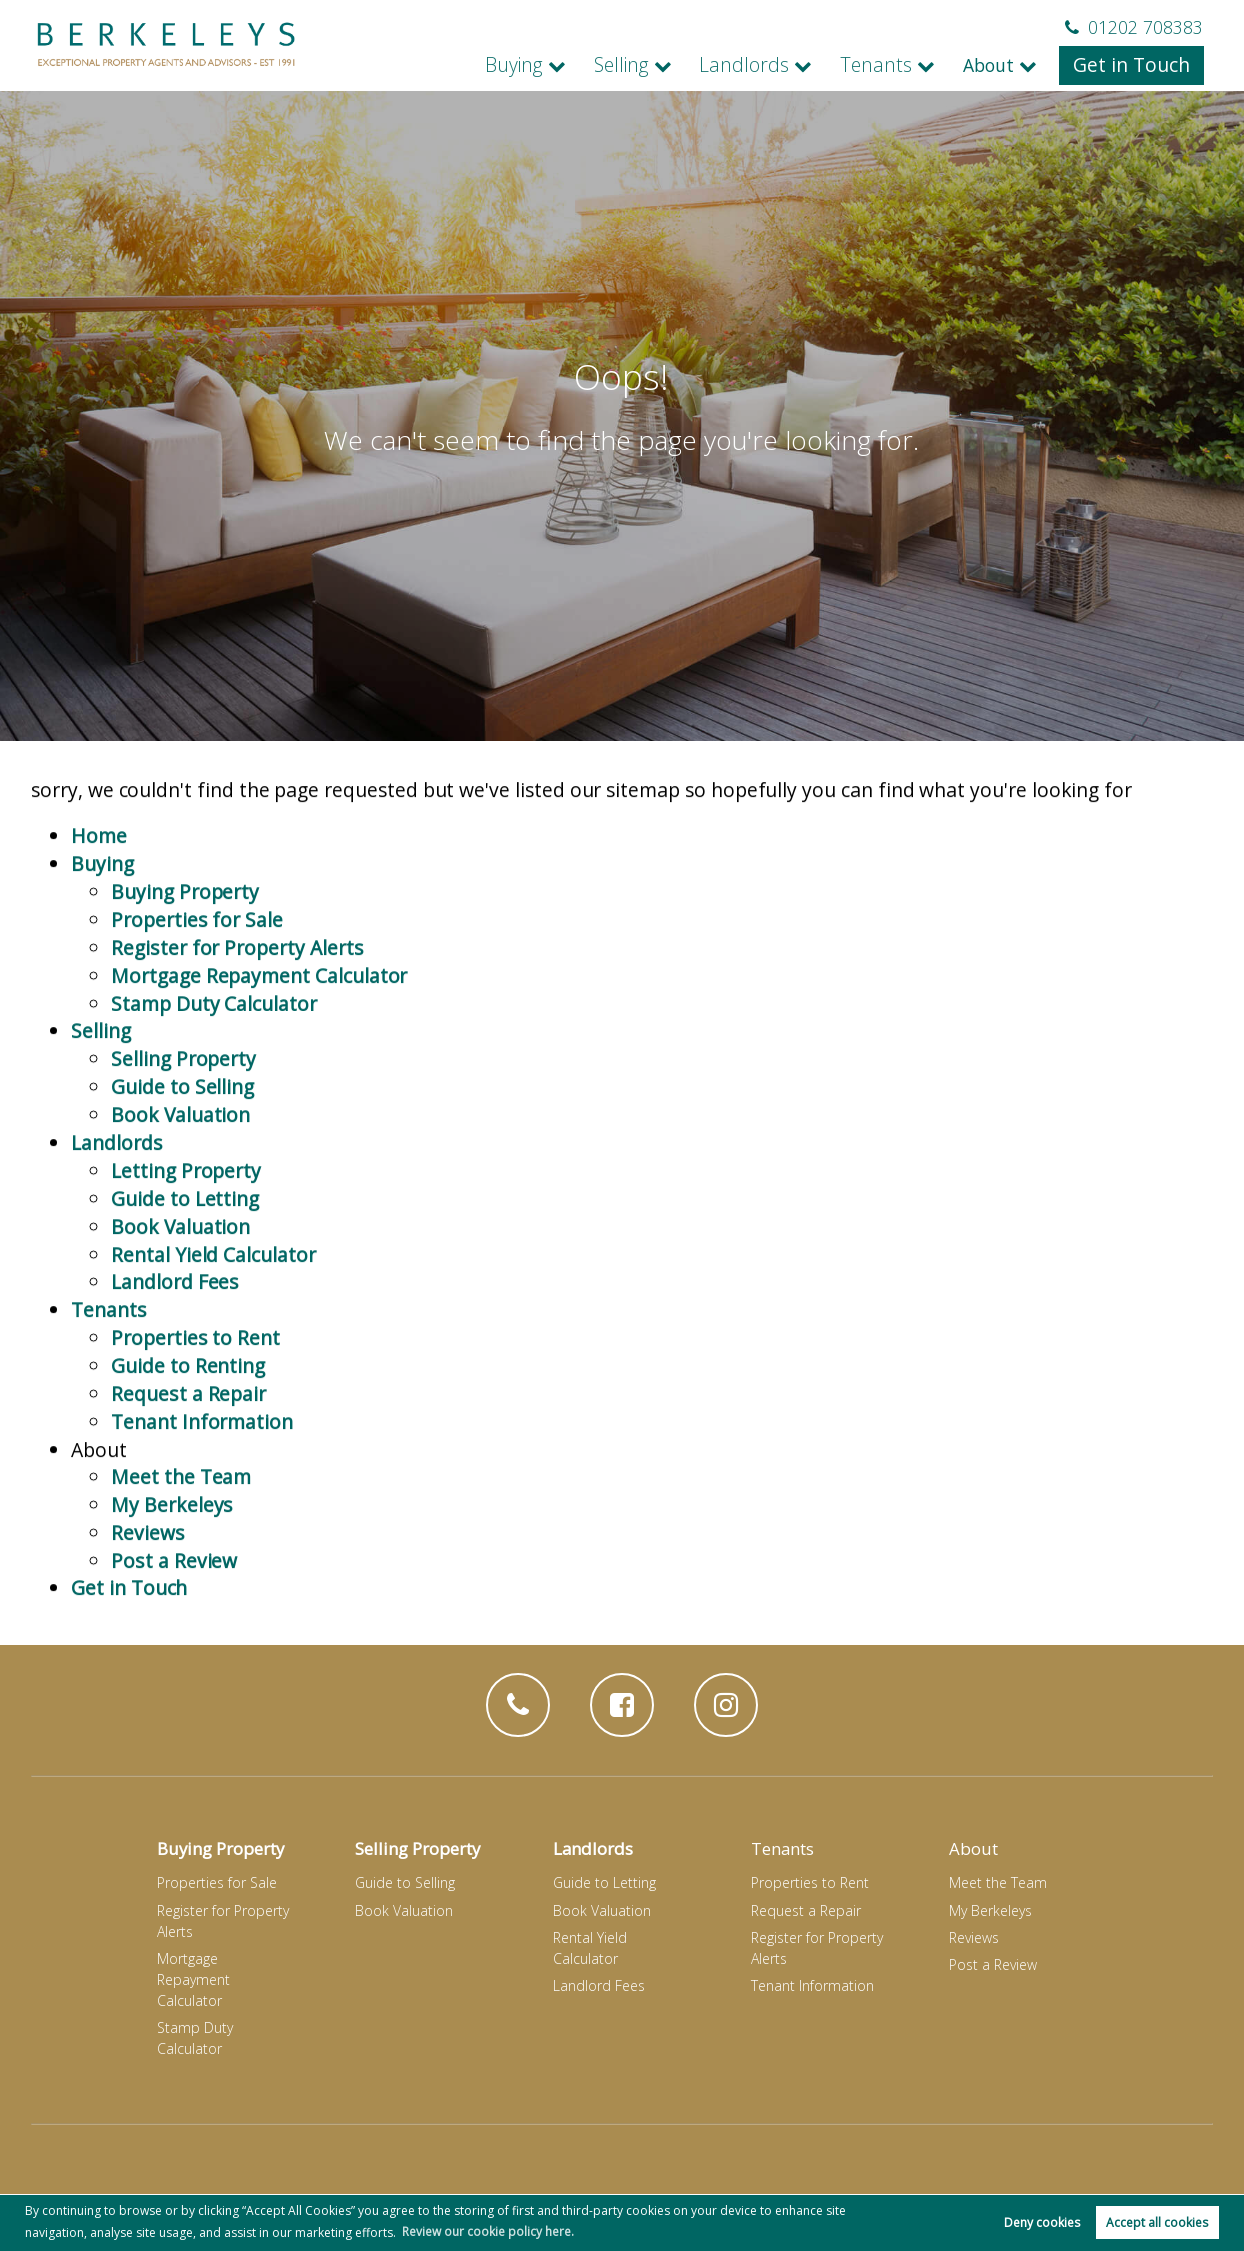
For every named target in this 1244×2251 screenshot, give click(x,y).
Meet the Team (181, 1531)
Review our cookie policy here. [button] (488, 2230)
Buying (556, 65)
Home (99, 908)
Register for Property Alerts (236, 1016)
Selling (657, 65)
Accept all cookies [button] (1157, 2222)
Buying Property (185, 962)
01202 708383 (1134, 27)
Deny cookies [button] (1042, 2222)
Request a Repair (188, 1450)
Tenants (891, 65)
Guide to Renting (188, 1423)
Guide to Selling (182, 1152)
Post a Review (173, 1612)
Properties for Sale (196, 989)
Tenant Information (202, 1477)
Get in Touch (1137, 65)
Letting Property (186, 1233)
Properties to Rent (195, 1395)
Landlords (770, 65)
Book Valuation (181, 1179)
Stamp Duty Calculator (214, 1070)
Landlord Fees (174, 1341)
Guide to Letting (185, 1260)
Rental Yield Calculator (213, 1314)
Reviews (147, 1585)
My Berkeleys (171, 1558)
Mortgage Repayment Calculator (259, 1043)
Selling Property (183, 1125)
